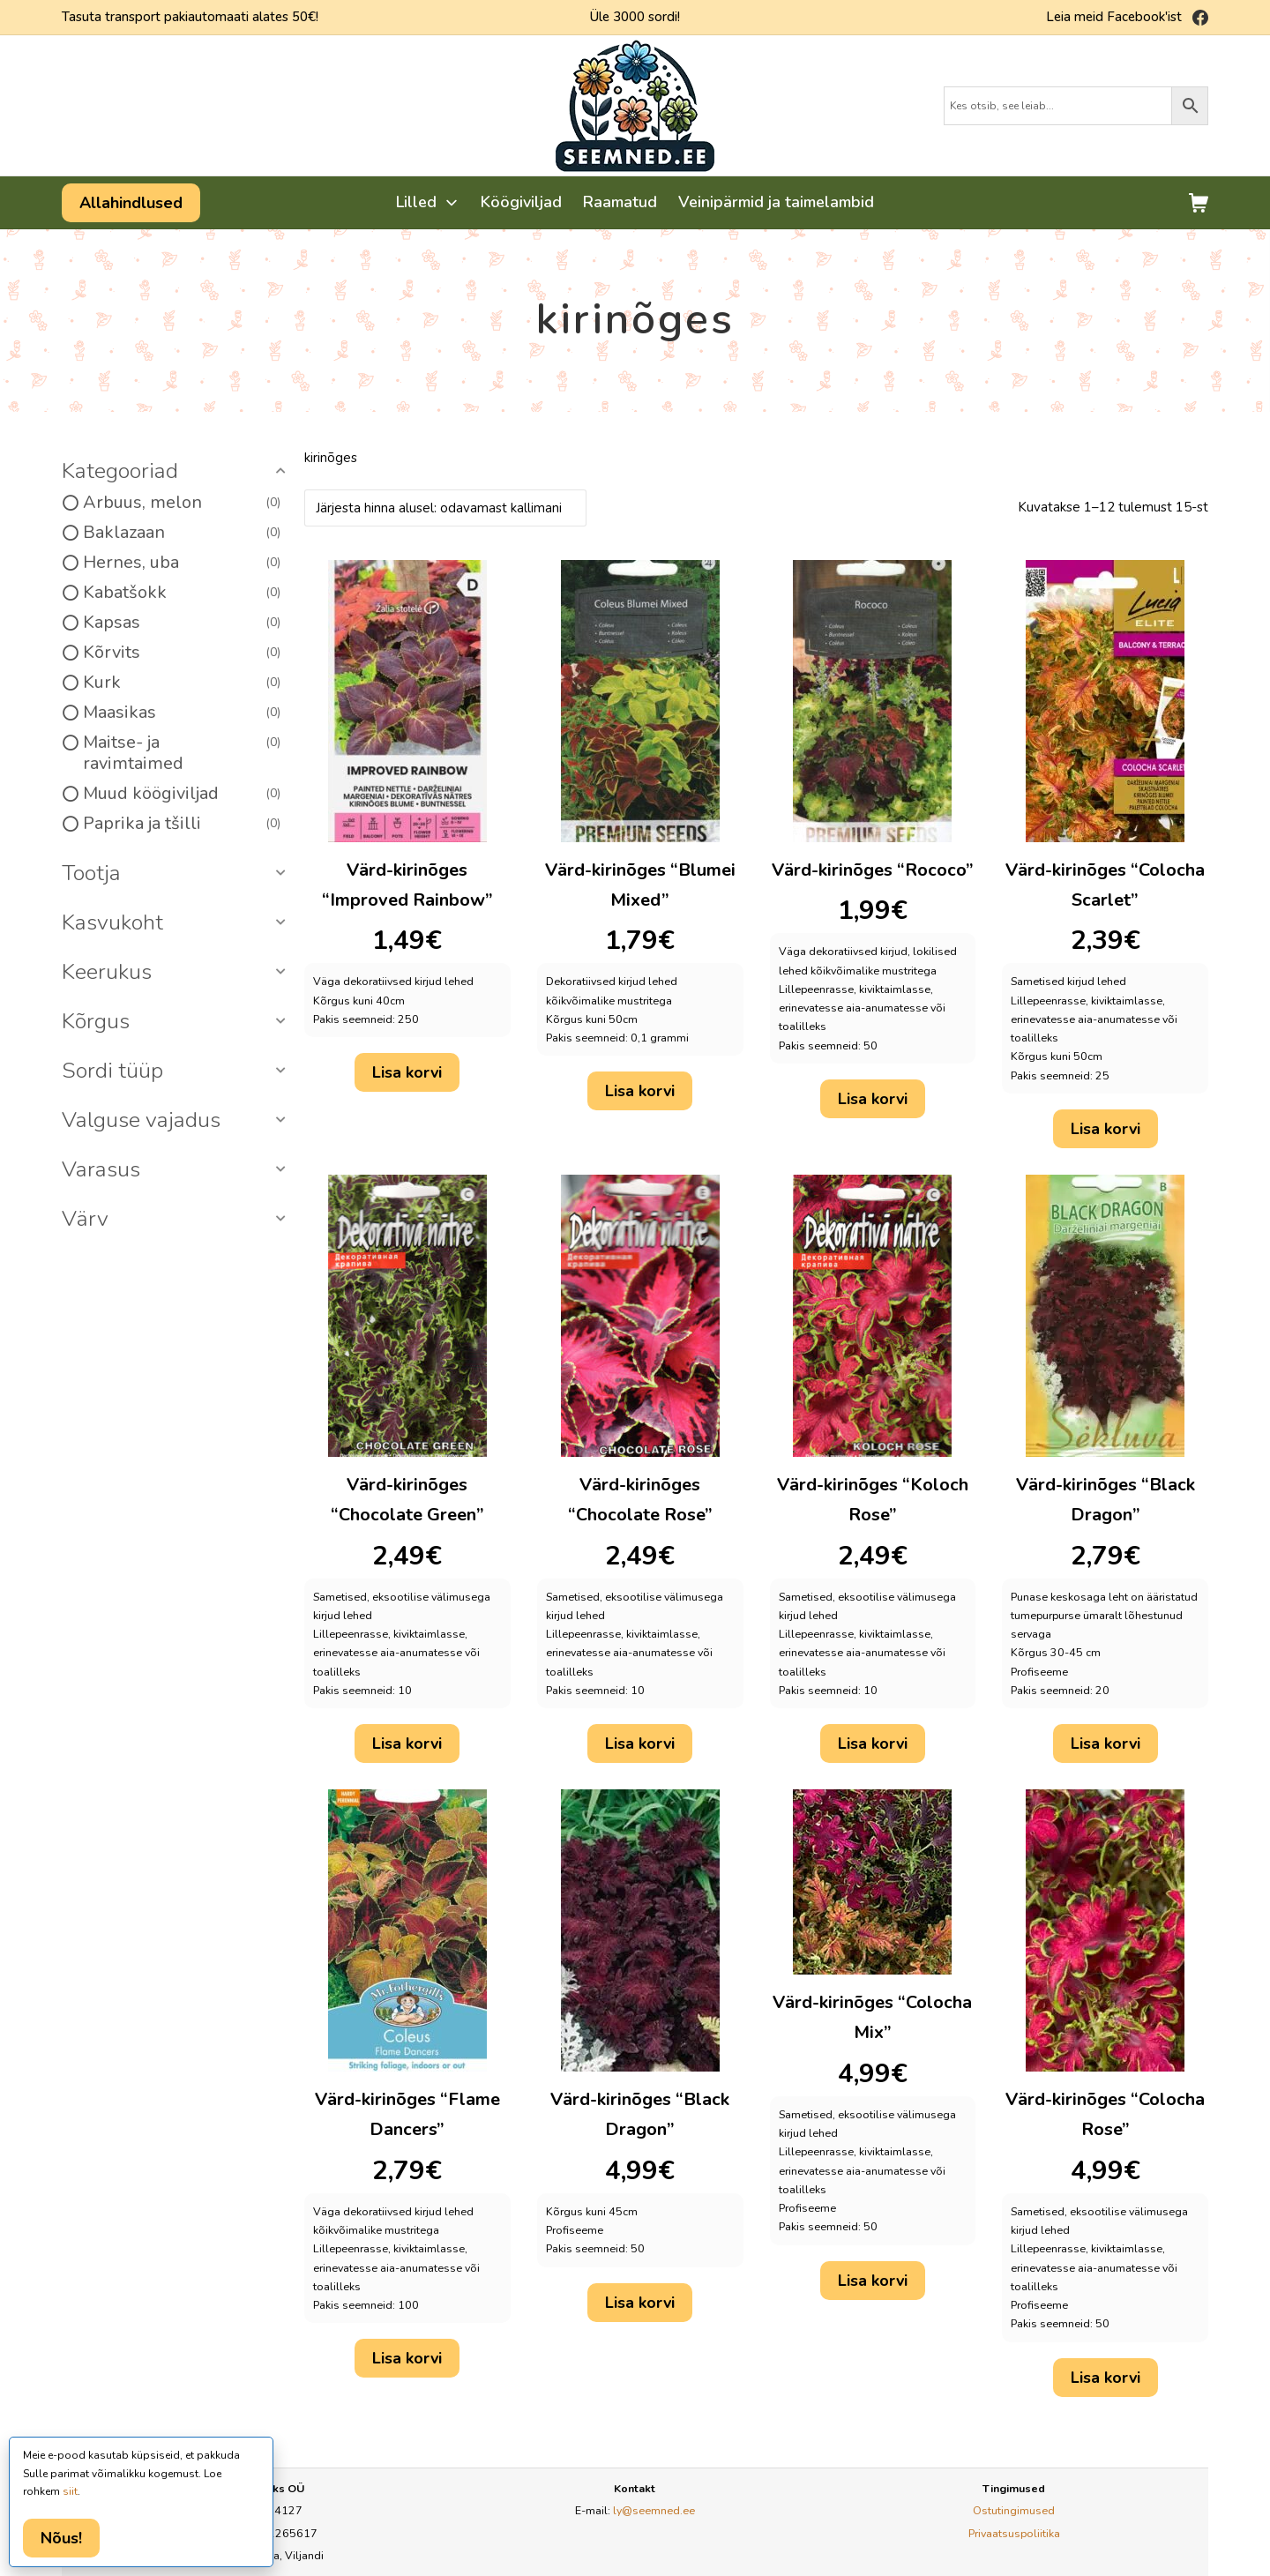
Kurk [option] (181, 682)
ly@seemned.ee (654, 2510)
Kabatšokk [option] (181, 592)
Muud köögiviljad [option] (181, 793)
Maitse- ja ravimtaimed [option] (181, 753)
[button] (176, 471)
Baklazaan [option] (181, 532)
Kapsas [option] (181, 622)
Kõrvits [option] (181, 652)
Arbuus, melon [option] (181, 502)
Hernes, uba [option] (181, 562)
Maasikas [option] (181, 712)
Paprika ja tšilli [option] (181, 823)
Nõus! (61, 2538)
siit (70, 2491)
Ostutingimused (1014, 2510)
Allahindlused (131, 202)
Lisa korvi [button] (407, 1072)
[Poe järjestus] (445, 507)
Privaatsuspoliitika (1014, 2533)
